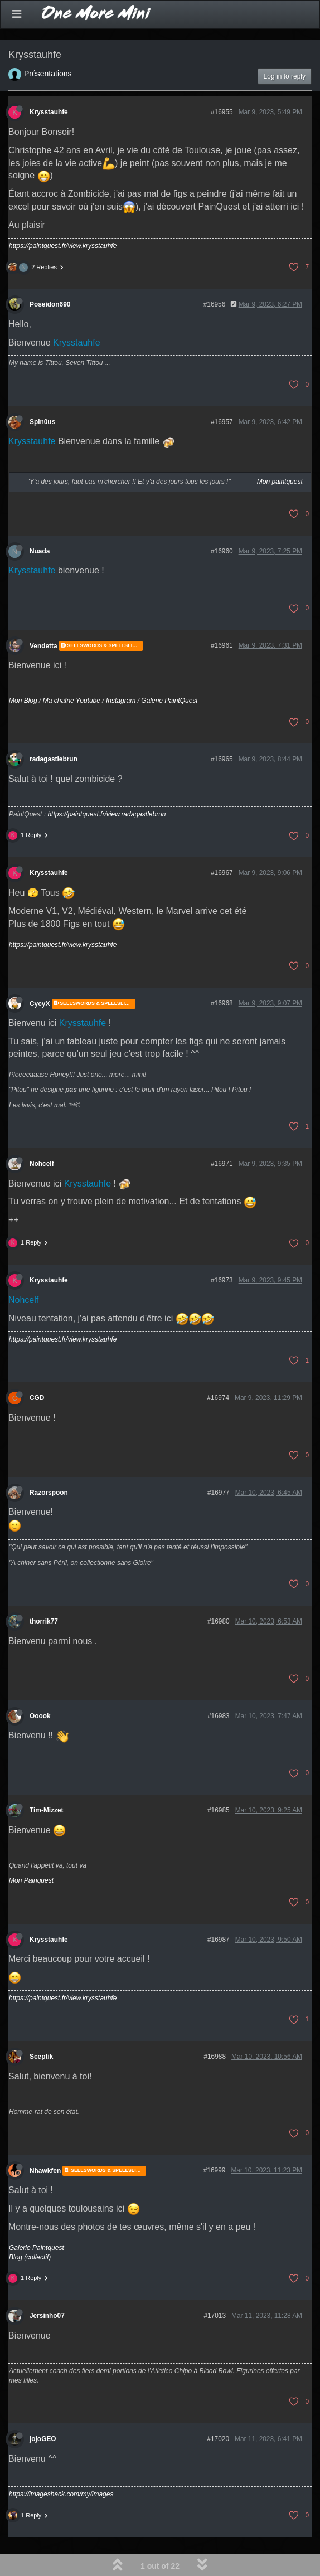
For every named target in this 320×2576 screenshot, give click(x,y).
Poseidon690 (50, 304)
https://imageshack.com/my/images (61, 2494)
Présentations (48, 73)
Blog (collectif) (30, 2257)
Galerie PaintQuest (169, 700)
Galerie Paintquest (36, 2248)
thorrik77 (44, 1621)
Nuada (40, 551)
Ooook (40, 1716)
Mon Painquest (31, 1880)
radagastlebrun (53, 759)
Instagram (120, 700)
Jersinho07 (47, 2316)
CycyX (40, 1004)
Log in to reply (285, 76)
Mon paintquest (280, 481)
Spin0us (42, 422)
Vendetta (43, 646)
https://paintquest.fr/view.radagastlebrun (106, 814)
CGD (37, 1398)
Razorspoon (49, 1492)
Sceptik (41, 2056)
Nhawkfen (45, 2171)
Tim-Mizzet (47, 1810)
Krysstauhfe (49, 112)
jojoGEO (43, 2439)
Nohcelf (42, 1164)
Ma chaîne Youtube (71, 700)
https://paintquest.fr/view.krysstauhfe (63, 246)
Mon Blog (23, 700)
